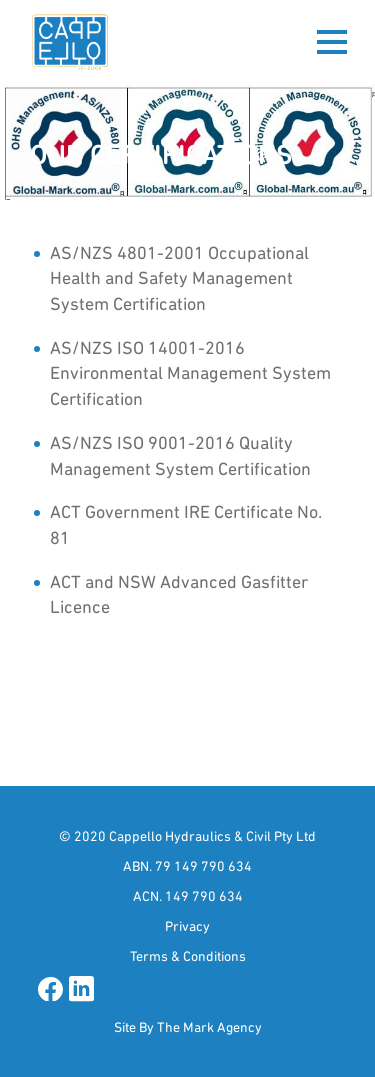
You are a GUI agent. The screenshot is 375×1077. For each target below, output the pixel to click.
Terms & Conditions (188, 956)
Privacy (187, 926)
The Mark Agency (209, 1027)
